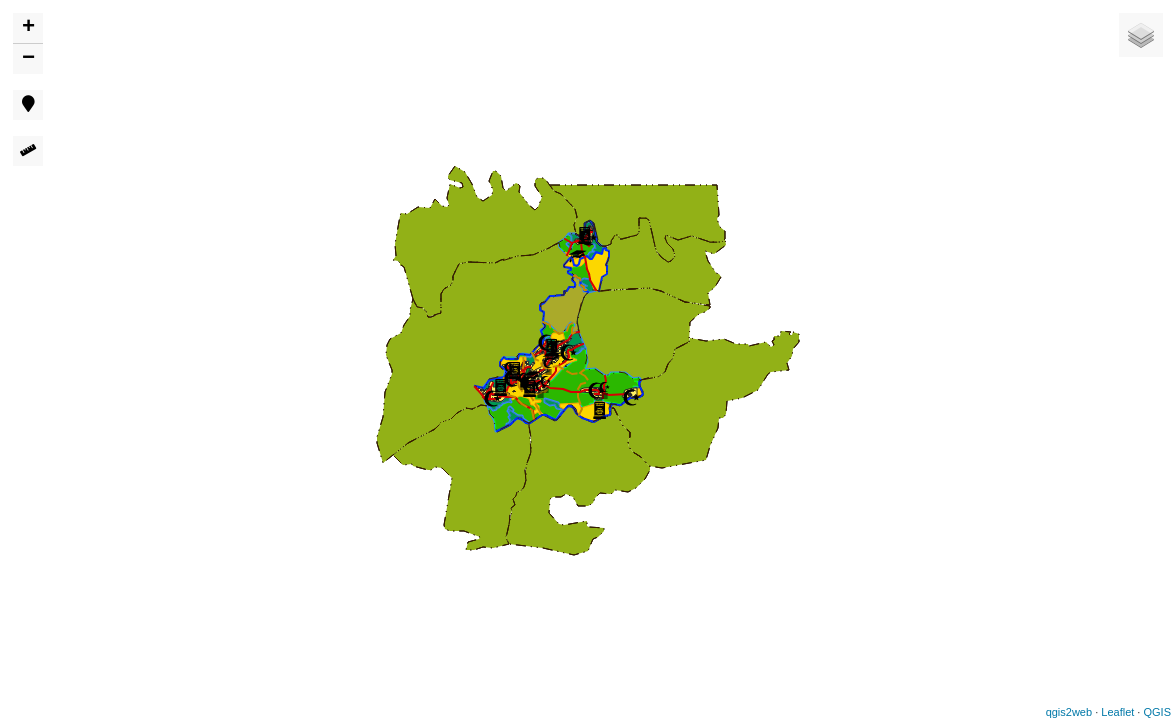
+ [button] (28, 28)
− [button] (28, 59)
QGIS (1157, 712)
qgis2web (1069, 712)
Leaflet (1117, 712)
